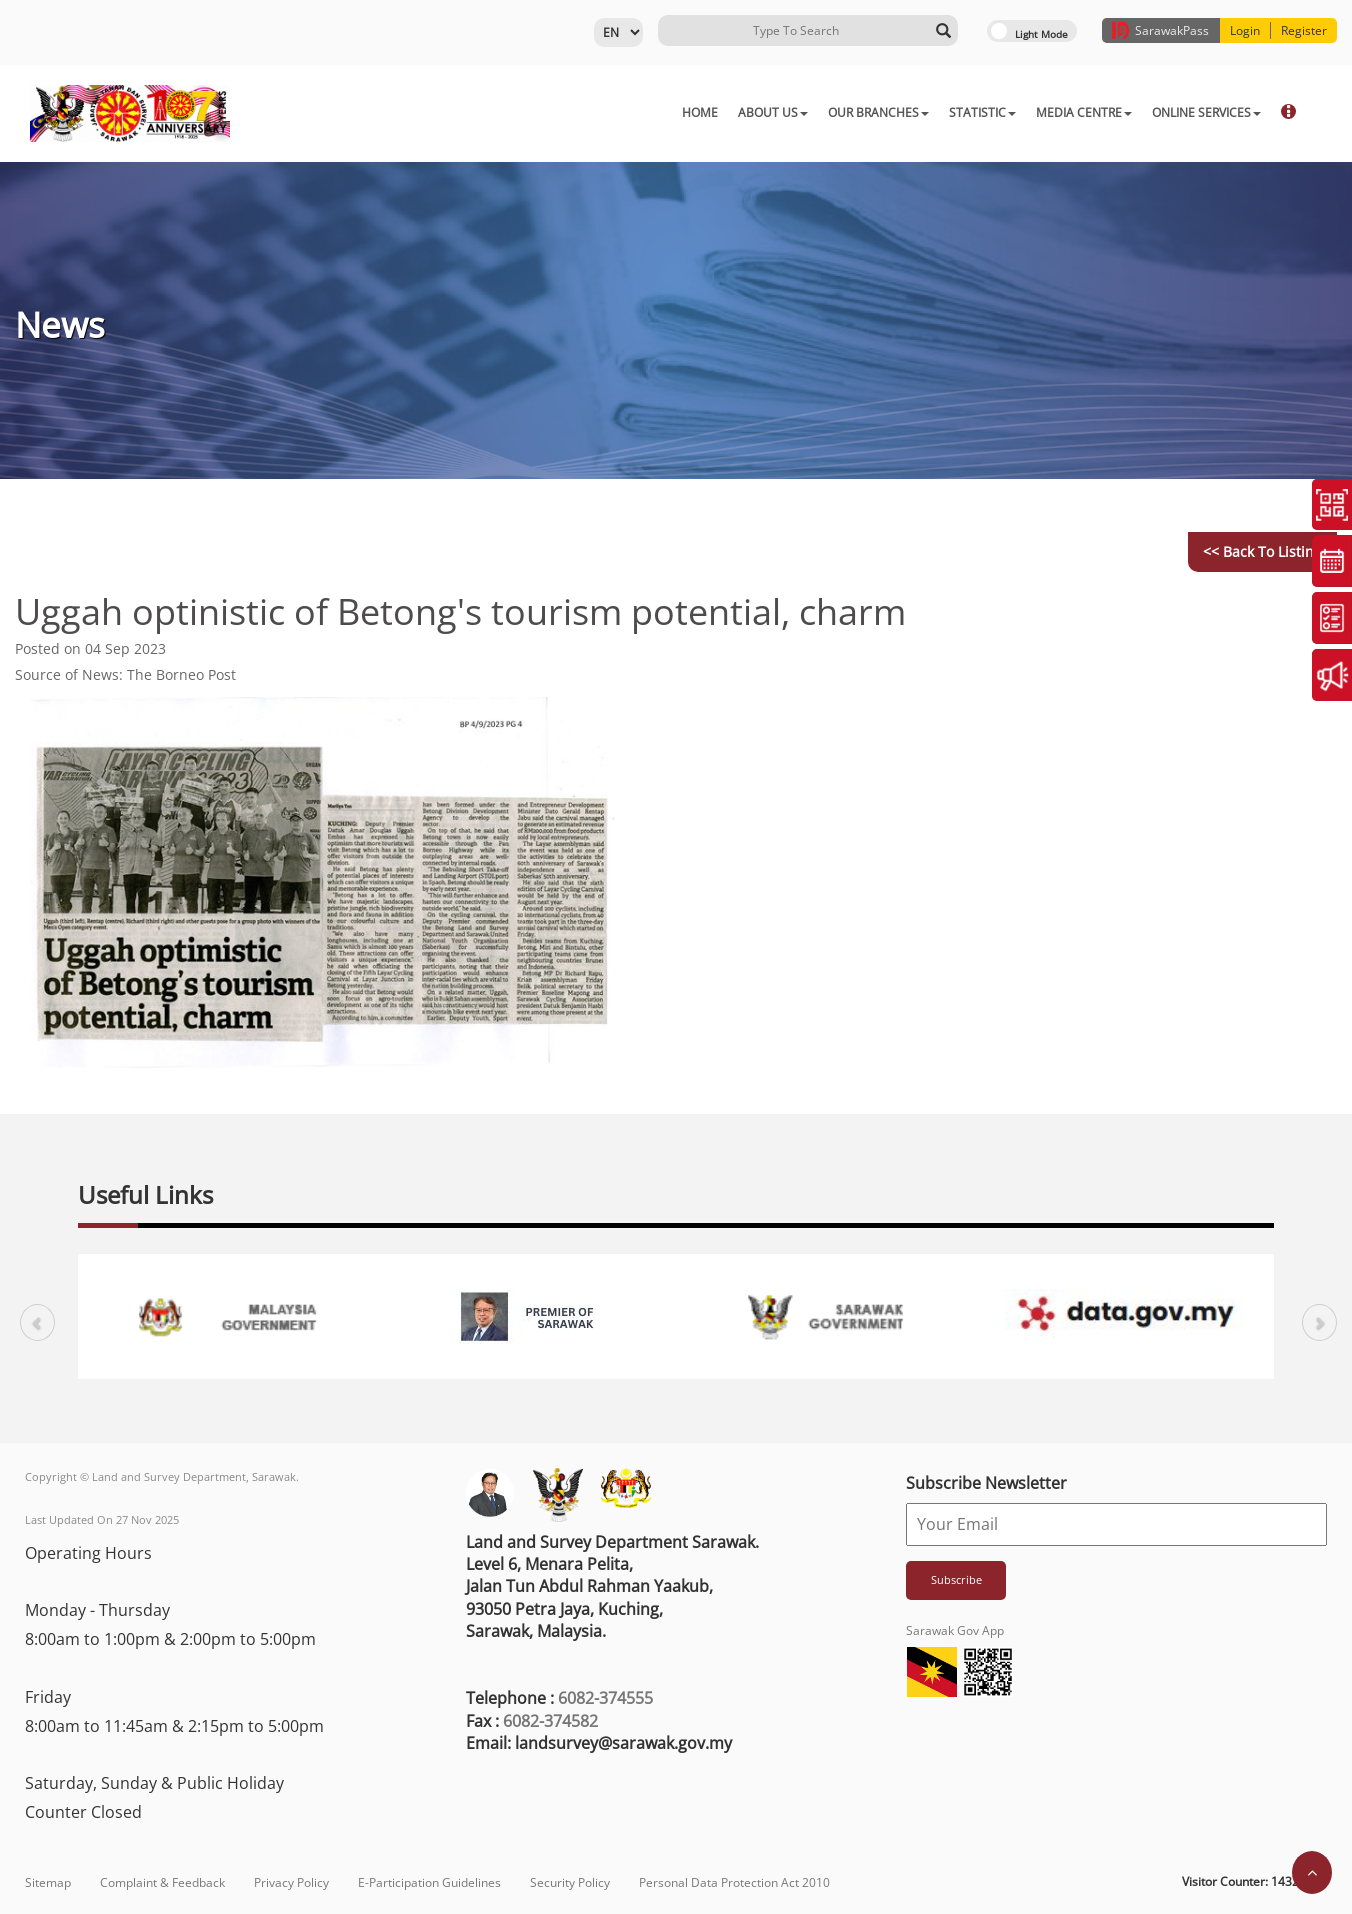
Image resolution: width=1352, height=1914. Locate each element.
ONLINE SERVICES (1106, 112)
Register (1304, 30)
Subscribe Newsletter (986, 1483)
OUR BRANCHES (778, 112)
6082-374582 (550, 1721)
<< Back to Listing (1262, 551)
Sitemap (48, 1882)
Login (1245, 30)
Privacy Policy (291, 1882)
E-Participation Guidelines (429, 1882)
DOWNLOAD (1221, 112)
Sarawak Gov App (955, 1630)
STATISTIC (882, 112)
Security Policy (570, 1882)
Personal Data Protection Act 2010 (734, 1882)
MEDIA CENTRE (984, 112)
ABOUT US (673, 112)
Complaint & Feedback (162, 1882)
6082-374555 (605, 1698)
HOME (600, 112)
